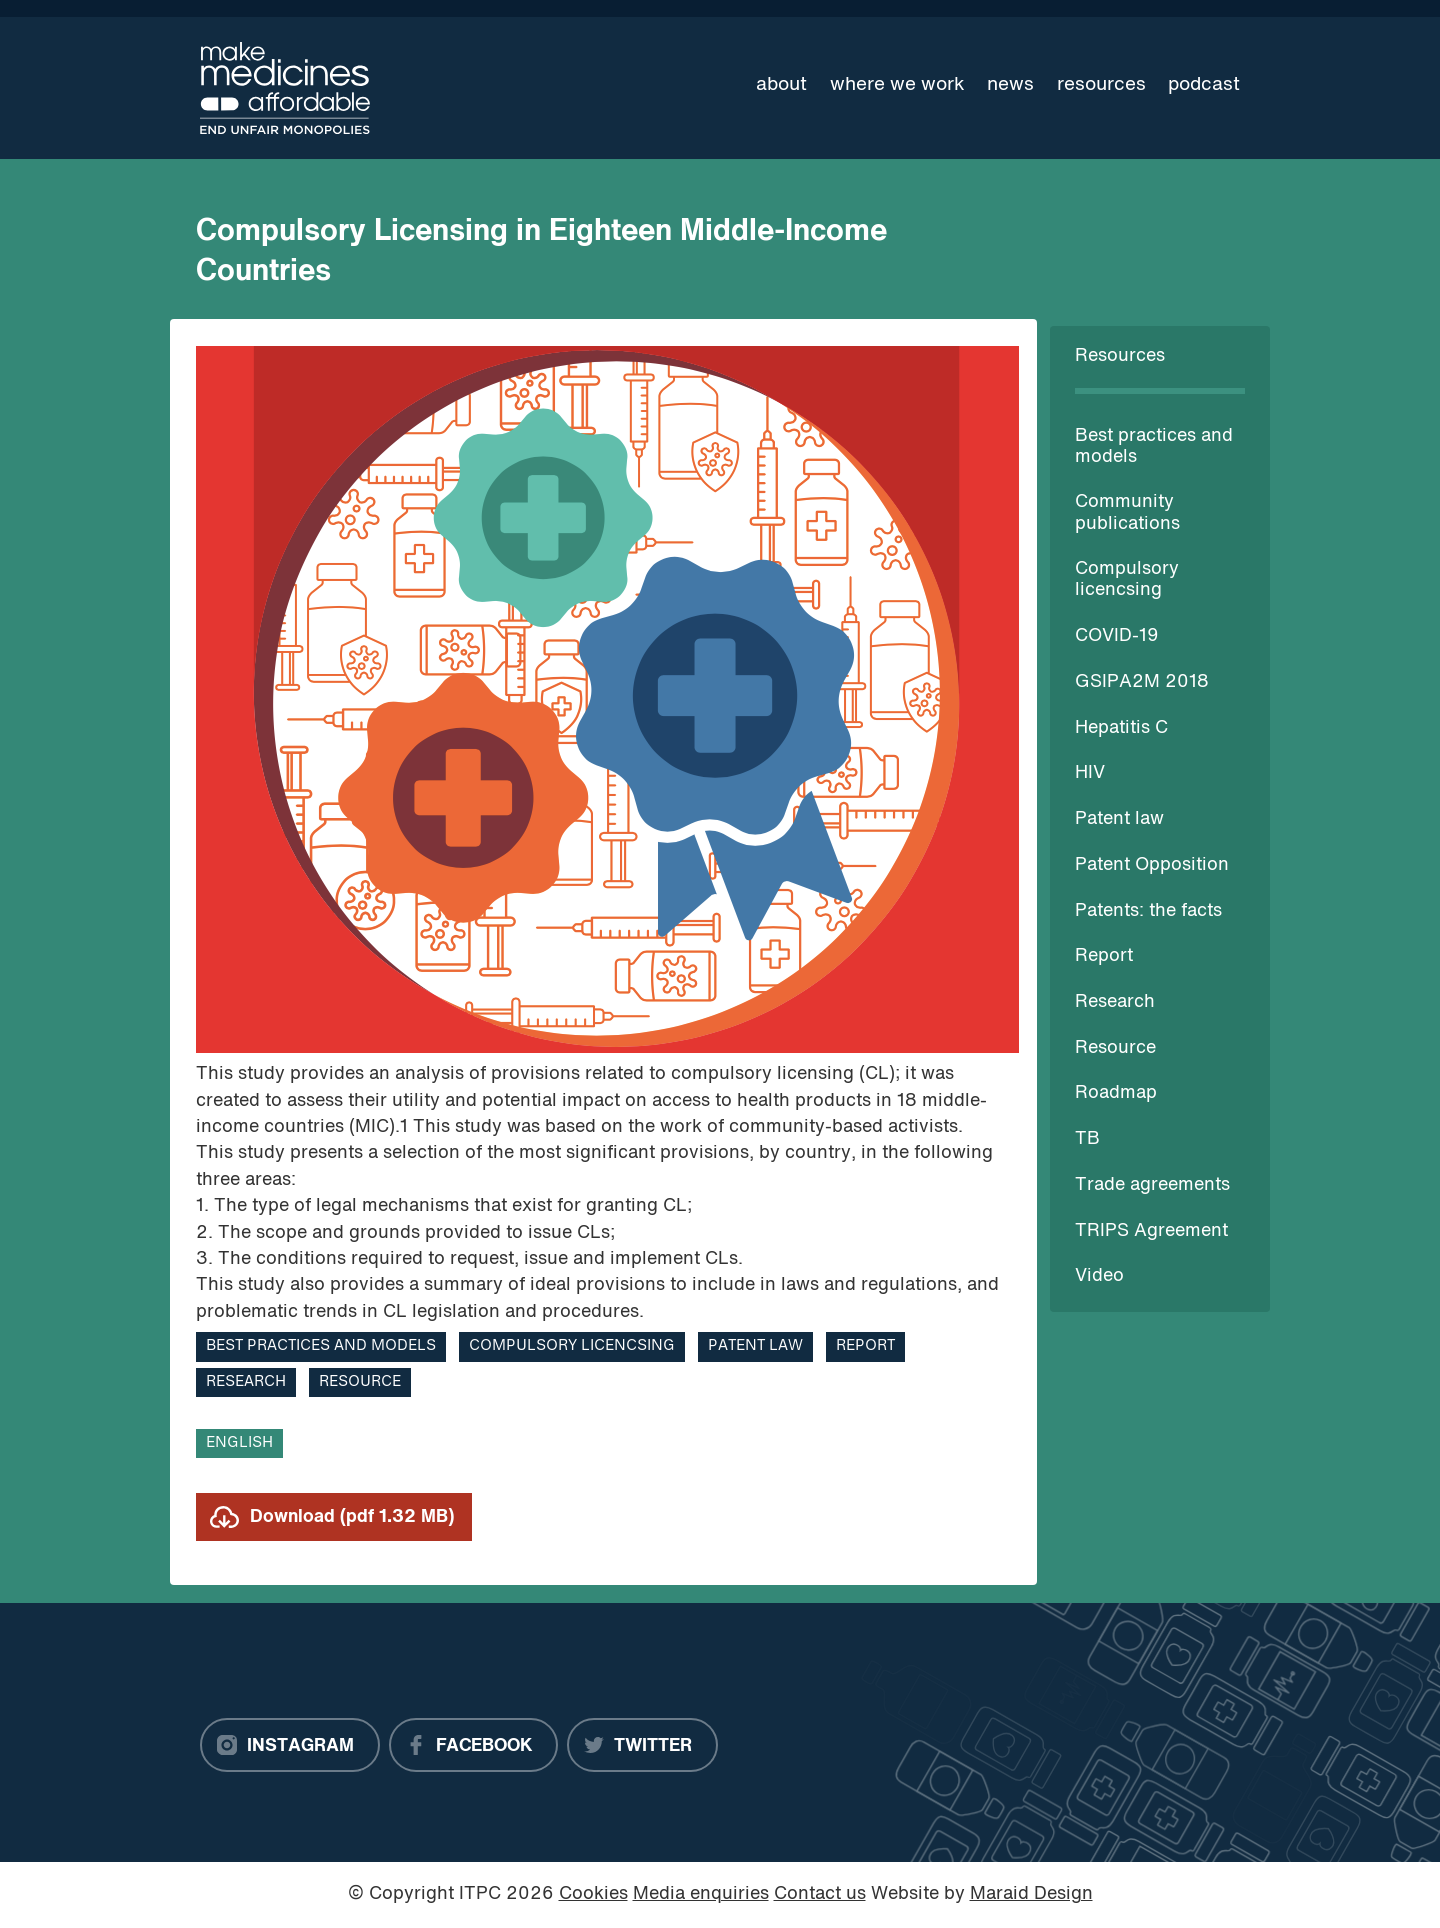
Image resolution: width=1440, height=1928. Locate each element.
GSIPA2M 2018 (1142, 682)
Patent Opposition (1152, 865)
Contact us (820, 1894)
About (781, 85)
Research (1115, 1002)
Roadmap (1116, 1093)
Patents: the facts (1148, 911)
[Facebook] (473, 1745)
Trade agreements (1152, 1185)
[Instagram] (290, 1745)
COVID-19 (1117, 636)
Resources (1101, 85)
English (239, 1443)
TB (1087, 1139)
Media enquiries (701, 1894)
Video (1099, 1276)
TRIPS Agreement (1151, 1231)
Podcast (1204, 85)
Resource (1115, 1048)
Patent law (1119, 819)
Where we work (897, 85)
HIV (1090, 773)
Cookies (593, 1894)
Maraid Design (1031, 1894)
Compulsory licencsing (572, 1346)
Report (1104, 956)
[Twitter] (642, 1745)
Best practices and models (321, 1346)
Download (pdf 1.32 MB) (352, 1517)
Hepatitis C (1121, 728)
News (1010, 85)
